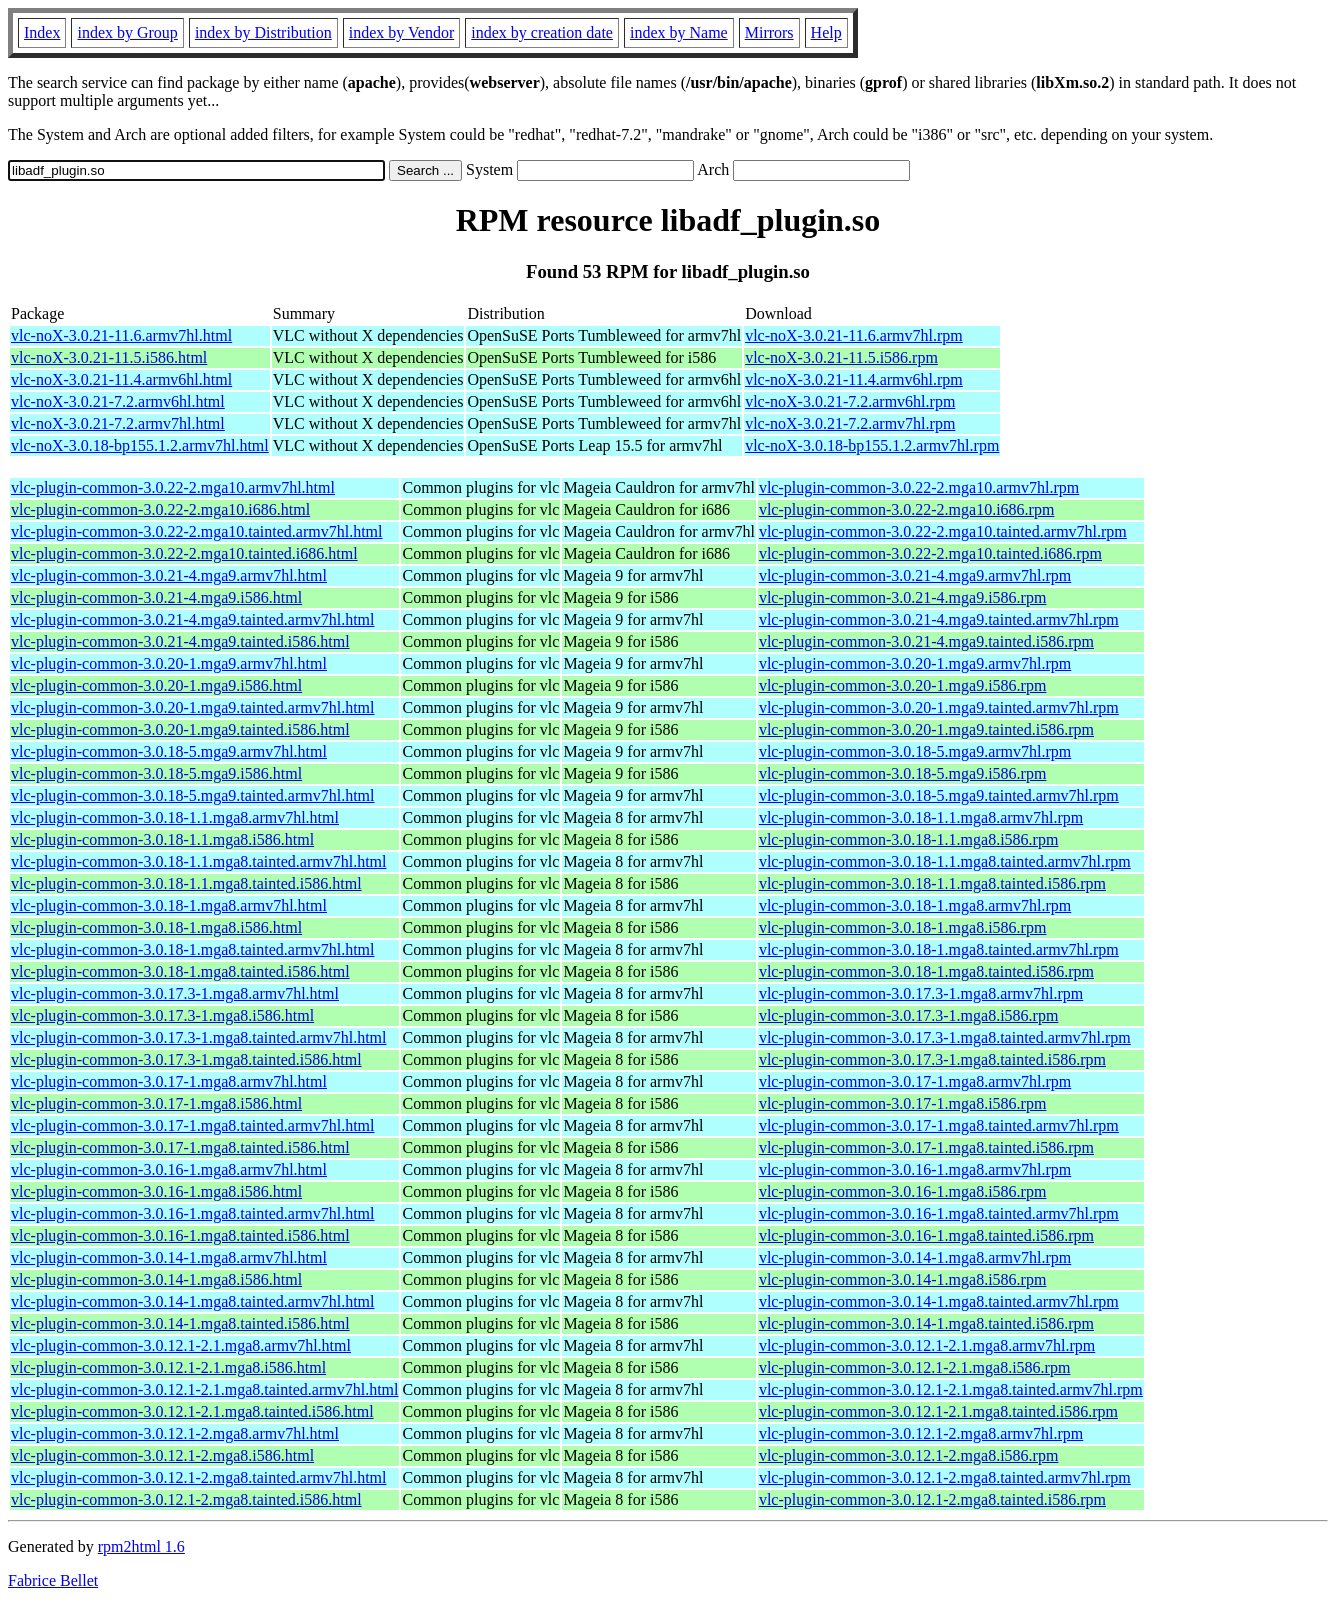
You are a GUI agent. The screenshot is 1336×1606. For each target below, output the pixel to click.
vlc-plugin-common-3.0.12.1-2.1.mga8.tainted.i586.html (192, 1411)
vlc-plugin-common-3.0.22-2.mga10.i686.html (160, 509)
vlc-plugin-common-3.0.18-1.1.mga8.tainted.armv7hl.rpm (945, 861)
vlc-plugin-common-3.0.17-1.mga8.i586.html (156, 1103)
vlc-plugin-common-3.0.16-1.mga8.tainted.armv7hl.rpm (939, 1213)
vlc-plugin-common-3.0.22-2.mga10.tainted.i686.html (184, 553)
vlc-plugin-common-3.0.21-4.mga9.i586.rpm (903, 597)
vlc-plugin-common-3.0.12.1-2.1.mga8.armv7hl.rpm (927, 1345)
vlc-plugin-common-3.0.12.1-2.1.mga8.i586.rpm (915, 1367)
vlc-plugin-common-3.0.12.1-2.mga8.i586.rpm (909, 1455)
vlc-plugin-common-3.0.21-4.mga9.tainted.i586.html (180, 641)
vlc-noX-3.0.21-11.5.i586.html (109, 357)
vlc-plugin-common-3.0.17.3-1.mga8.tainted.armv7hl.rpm (945, 1037)
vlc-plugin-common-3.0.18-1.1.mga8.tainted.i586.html (186, 883)
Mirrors (769, 32)
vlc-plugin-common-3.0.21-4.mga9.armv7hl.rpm (915, 575)
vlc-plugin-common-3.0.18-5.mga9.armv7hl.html (169, 751)
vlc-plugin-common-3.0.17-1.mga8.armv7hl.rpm (915, 1081)
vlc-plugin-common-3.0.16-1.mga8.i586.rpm (903, 1191)
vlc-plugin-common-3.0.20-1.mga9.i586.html (156, 685)
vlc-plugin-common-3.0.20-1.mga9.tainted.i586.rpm (926, 729)
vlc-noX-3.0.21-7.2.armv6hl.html (118, 401)
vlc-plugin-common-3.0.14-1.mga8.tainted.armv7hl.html (192, 1301)
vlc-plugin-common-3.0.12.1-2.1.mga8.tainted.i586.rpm (938, 1411)
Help (826, 32)
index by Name (679, 32)
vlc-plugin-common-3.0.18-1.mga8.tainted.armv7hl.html (192, 949)
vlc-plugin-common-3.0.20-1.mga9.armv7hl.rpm (915, 663)
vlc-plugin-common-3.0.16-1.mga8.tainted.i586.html (180, 1235)
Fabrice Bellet (53, 1580)
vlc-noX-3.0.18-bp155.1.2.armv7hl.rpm (872, 445)
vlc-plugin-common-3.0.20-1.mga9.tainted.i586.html (180, 729)
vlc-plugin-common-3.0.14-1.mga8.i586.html (156, 1279)
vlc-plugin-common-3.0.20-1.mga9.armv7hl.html (169, 663)
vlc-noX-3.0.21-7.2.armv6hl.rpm (850, 401)
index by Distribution (263, 32)
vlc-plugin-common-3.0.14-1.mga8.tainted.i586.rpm (926, 1323)
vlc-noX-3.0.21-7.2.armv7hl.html (118, 423)
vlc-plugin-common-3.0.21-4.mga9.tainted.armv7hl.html (192, 619)
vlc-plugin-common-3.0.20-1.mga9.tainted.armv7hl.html (192, 707)
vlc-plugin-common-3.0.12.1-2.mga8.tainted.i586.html (186, 1499)
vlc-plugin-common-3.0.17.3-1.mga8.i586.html (162, 1015)
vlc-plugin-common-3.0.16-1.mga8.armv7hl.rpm (915, 1169)
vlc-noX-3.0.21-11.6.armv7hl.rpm (854, 335)
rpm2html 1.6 (141, 1546)
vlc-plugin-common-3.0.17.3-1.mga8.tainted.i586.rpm (932, 1059)
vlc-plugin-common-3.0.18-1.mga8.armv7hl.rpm (915, 905)
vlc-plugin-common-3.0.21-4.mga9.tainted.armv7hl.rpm (939, 619)
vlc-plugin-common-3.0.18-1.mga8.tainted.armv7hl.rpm (939, 949)
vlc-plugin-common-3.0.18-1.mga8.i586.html (156, 927)
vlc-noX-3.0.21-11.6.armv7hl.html (121, 335)
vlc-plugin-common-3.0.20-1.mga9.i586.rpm (903, 685)
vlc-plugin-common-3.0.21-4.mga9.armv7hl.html (169, 575)
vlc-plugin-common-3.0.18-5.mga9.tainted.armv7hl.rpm (939, 795)
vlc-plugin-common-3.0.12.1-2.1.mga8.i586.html (168, 1367)
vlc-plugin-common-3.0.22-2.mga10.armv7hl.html (173, 487)
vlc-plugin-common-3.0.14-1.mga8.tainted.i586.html (180, 1323)
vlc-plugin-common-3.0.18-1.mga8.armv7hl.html (169, 905)
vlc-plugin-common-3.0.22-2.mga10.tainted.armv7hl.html (196, 531)
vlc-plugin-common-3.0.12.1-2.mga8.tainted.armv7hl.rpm (945, 1477)
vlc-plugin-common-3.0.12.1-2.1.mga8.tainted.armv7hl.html (204, 1389)
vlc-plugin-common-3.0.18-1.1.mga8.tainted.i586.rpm (932, 883)
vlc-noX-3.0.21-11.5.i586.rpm (841, 357)
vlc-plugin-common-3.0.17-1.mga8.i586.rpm (903, 1103)
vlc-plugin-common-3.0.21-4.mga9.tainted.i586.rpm (926, 641)
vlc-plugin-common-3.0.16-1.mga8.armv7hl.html (169, 1169)
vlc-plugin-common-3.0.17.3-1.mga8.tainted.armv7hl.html (198, 1037)
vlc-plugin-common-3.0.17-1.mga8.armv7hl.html (169, 1081)
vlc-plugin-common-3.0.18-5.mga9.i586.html (156, 773)
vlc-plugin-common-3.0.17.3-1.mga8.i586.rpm (909, 1015)
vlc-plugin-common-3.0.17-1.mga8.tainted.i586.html (180, 1147)
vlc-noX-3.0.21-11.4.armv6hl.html (121, 379)
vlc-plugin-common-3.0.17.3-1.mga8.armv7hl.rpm (921, 993)
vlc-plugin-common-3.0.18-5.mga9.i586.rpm (903, 773)
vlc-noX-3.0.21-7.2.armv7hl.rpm (850, 423)
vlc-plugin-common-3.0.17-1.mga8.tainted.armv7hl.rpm (939, 1125)
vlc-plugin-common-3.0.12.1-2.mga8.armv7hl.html (175, 1433)
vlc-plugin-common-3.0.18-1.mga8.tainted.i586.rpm (926, 971)
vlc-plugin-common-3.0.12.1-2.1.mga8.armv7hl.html (181, 1345)
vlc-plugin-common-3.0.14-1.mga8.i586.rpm (903, 1279)
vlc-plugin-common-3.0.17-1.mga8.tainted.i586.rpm (926, 1147)
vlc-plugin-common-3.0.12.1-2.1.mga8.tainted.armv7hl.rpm (951, 1389)
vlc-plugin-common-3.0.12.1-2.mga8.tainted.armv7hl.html (198, 1477)
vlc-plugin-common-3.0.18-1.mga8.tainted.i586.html (180, 971)
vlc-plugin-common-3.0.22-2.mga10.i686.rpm (907, 509)
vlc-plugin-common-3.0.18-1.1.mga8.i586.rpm (909, 839)
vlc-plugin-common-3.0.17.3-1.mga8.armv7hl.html (175, 993)
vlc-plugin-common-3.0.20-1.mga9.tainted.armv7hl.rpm (939, 707)
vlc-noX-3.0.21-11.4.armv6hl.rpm (854, 379)
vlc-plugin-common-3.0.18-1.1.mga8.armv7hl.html (175, 817)
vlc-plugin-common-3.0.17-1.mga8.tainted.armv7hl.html (192, 1125)
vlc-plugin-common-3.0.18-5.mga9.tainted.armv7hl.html (192, 795)
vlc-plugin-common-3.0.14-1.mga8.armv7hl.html (169, 1257)
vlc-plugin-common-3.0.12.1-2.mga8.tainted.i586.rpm (932, 1499)
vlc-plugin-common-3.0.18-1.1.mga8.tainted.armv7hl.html (198, 861)
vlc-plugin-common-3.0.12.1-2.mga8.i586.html (162, 1455)
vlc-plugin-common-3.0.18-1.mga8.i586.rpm (903, 927)
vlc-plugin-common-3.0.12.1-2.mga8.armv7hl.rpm (921, 1433)
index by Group (127, 32)
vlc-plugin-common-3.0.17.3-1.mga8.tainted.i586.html (186, 1059)
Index (42, 32)
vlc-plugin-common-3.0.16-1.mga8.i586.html (156, 1191)
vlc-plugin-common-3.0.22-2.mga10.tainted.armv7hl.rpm (943, 531)
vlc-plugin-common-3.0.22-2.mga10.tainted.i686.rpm (930, 553)
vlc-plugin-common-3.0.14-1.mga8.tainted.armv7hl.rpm (939, 1301)
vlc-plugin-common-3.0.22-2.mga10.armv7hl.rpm (919, 487)
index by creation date (542, 32)
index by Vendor (401, 32)
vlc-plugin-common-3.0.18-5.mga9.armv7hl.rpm (915, 751)
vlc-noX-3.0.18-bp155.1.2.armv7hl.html (140, 445)
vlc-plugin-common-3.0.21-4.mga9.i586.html (156, 597)
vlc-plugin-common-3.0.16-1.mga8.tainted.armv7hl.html (192, 1213)
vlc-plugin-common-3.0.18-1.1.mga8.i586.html (162, 839)
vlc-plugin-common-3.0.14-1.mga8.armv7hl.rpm (915, 1257)
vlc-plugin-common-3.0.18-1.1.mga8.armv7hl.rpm (921, 817)
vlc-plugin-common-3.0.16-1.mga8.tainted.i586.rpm (926, 1235)
